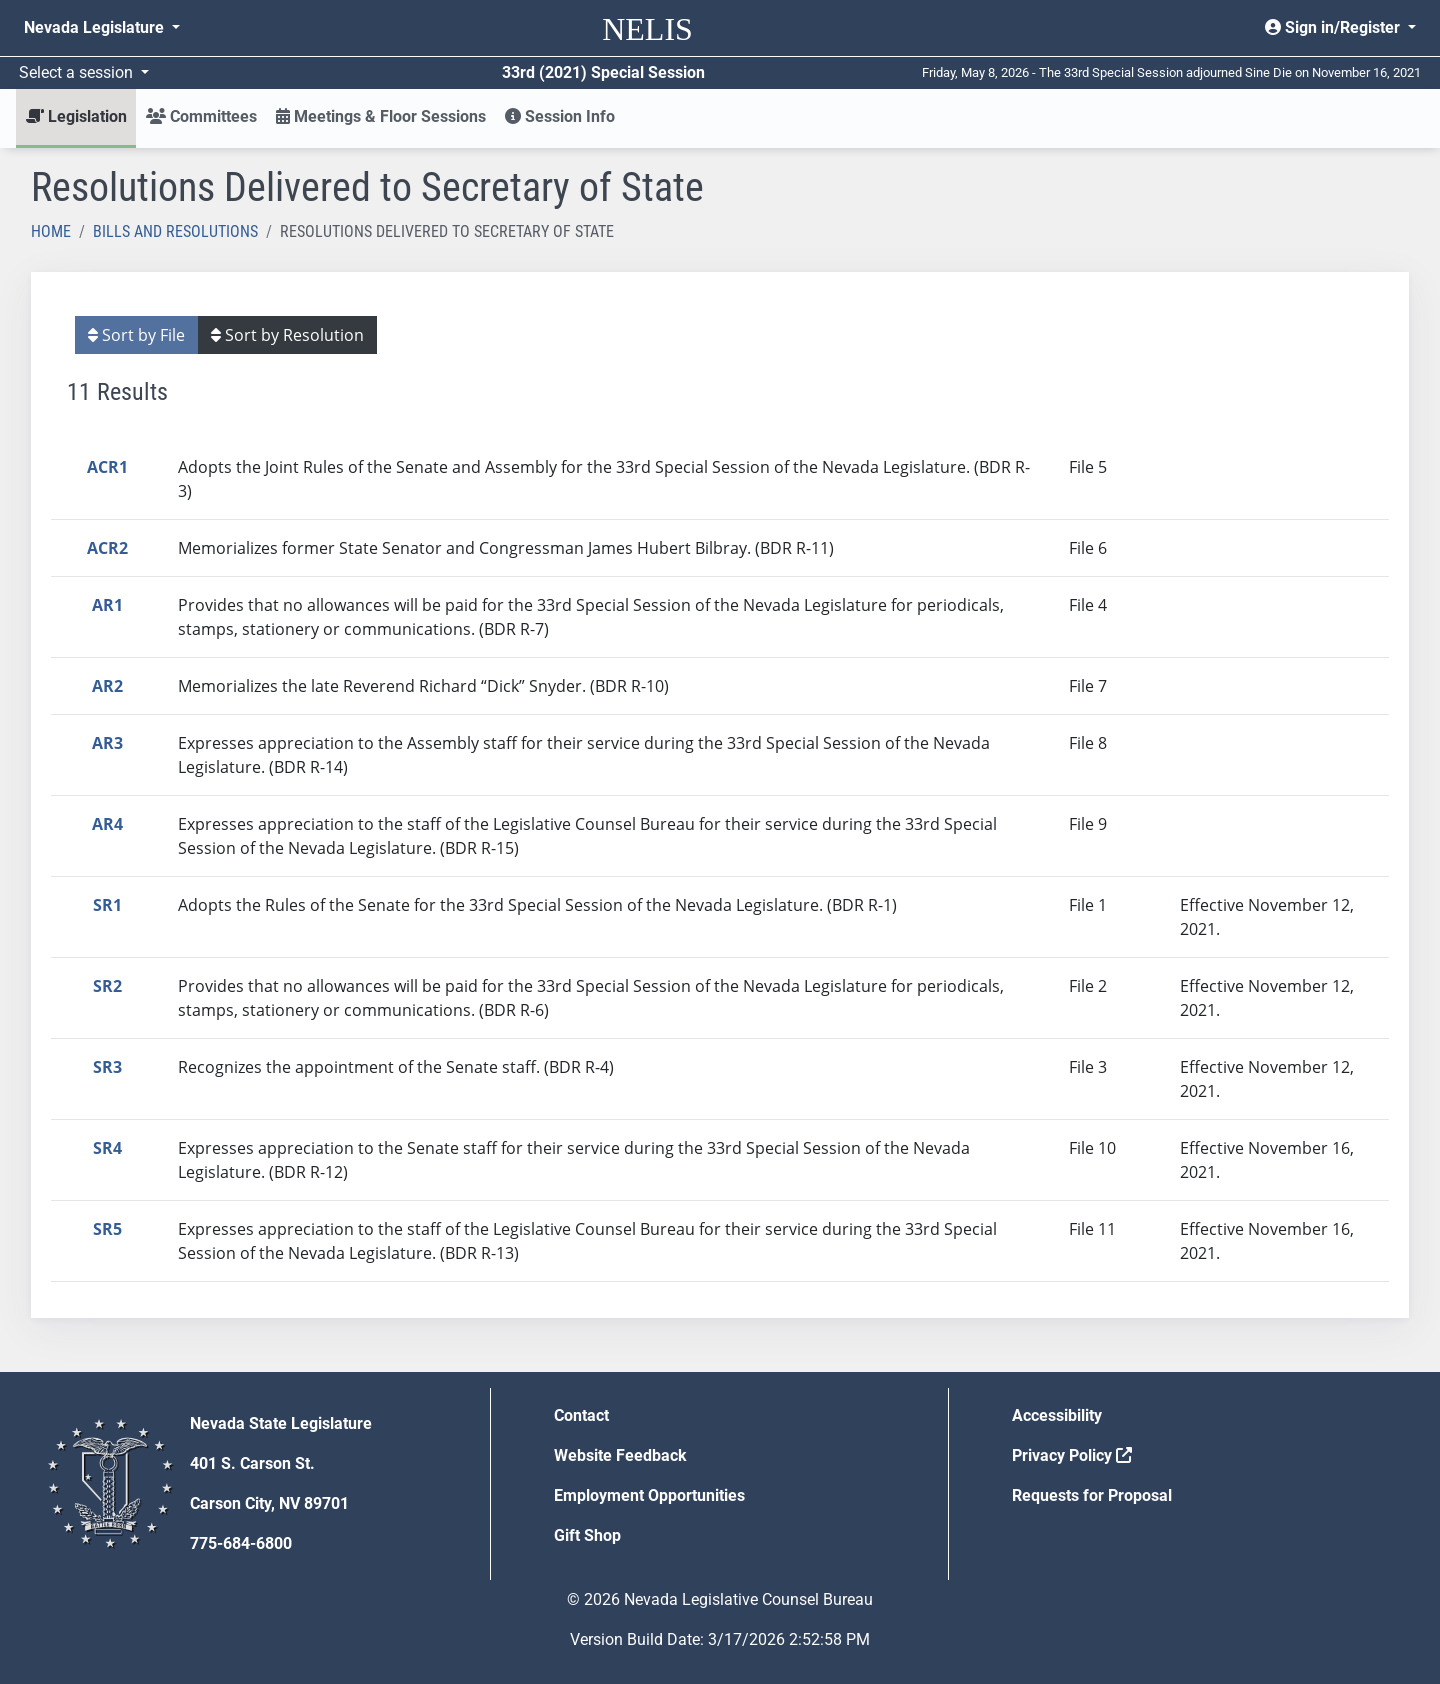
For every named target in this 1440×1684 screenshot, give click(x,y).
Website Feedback (620, 1455)
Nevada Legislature (96, 27)
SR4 (107, 1148)
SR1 (107, 905)
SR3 (107, 1067)
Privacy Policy (1072, 1455)
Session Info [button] (560, 116)
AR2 (107, 686)
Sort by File (136, 335)
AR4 (107, 824)
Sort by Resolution (287, 335)
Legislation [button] (76, 116)
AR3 (107, 743)
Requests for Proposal (1092, 1495)
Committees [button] (201, 116)
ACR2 (107, 548)
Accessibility (1057, 1415)
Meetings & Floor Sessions (381, 116)
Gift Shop (587, 1535)
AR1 (107, 605)
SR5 (107, 1229)
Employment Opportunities (649, 1495)
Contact (581, 1415)
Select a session (78, 72)
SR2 (107, 986)
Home (51, 231)
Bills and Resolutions (175, 231)
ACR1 (107, 467)
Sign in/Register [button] (1334, 27)
